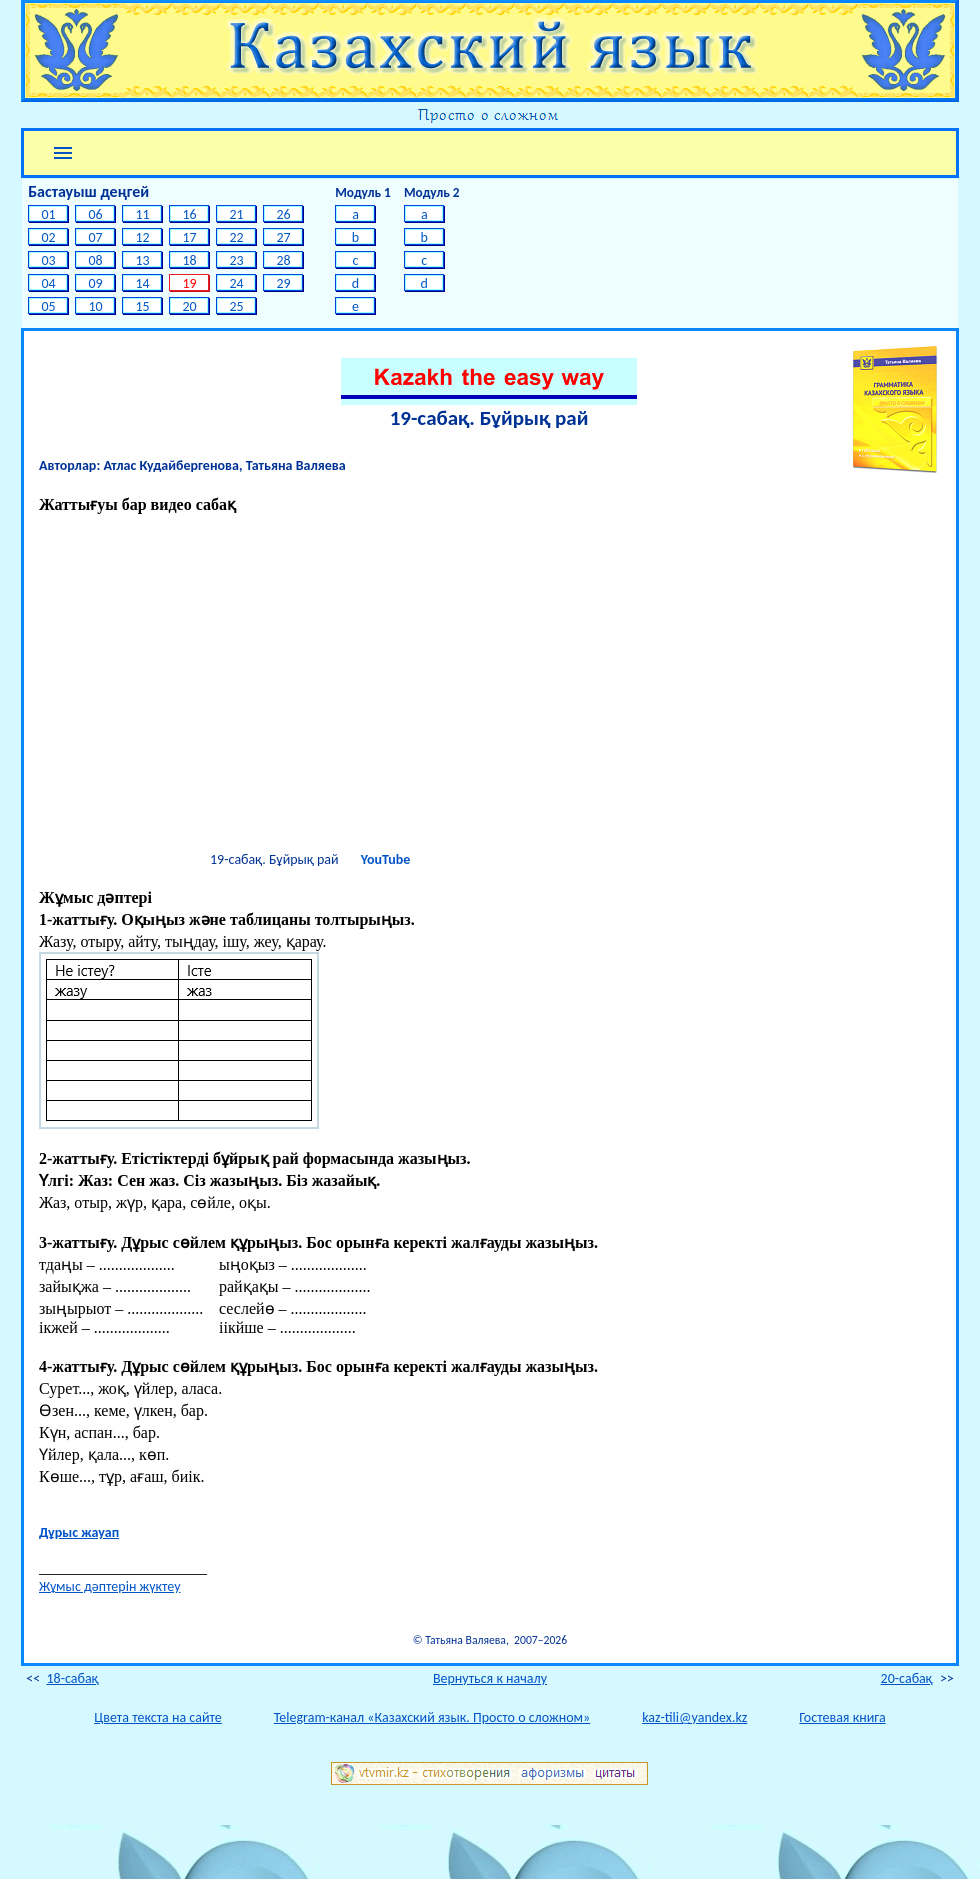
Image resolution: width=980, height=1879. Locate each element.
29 (283, 283)
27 (283, 237)
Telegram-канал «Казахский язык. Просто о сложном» (432, 1717)
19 (189, 283)
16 (189, 214)
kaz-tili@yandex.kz (694, 1717)
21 (236, 214)
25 (236, 306)
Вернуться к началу (490, 1678)
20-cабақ (907, 1678)
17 (189, 237)
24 (236, 283)
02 (48, 237)
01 (48, 214)
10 (95, 306)
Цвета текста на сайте (157, 1717)
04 (48, 283)
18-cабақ (72, 1678)
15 (142, 306)
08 (95, 260)
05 (48, 306)
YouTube (385, 859)
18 (189, 260)
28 (283, 260)
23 (236, 260)
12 (142, 237)
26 (283, 214)
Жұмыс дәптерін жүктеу (110, 1586)
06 (95, 214)
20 (189, 306)
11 (142, 214)
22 (236, 237)
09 (95, 283)
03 (48, 260)
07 (95, 237)
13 (142, 260)
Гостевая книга (842, 1717)
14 (142, 283)
